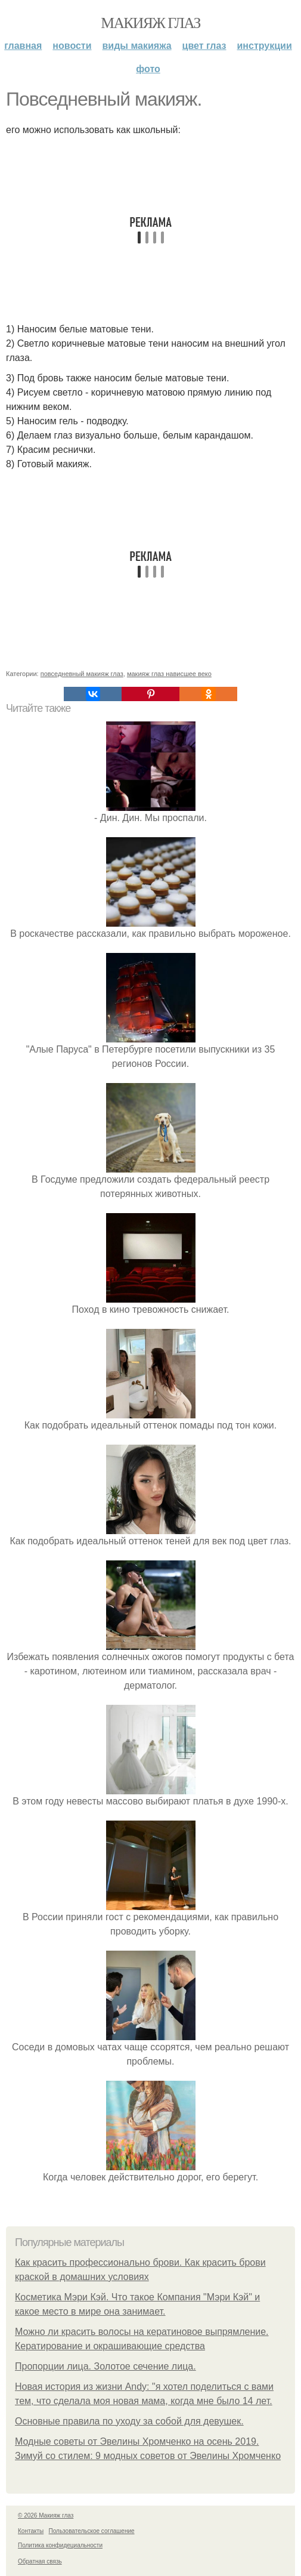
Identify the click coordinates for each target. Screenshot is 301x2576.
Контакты (31, 2531)
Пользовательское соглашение (92, 2531)
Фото (148, 69)
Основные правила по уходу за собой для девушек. (129, 2421)
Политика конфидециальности (60, 2545)
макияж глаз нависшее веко (169, 673)
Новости (71, 46)
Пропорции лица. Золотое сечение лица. (105, 2366)
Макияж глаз (150, 23)
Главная (23, 46)
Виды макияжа (137, 46)
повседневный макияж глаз (82, 673)
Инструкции (264, 46)
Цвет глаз (204, 46)
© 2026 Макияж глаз (45, 2515)
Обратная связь (40, 2561)
